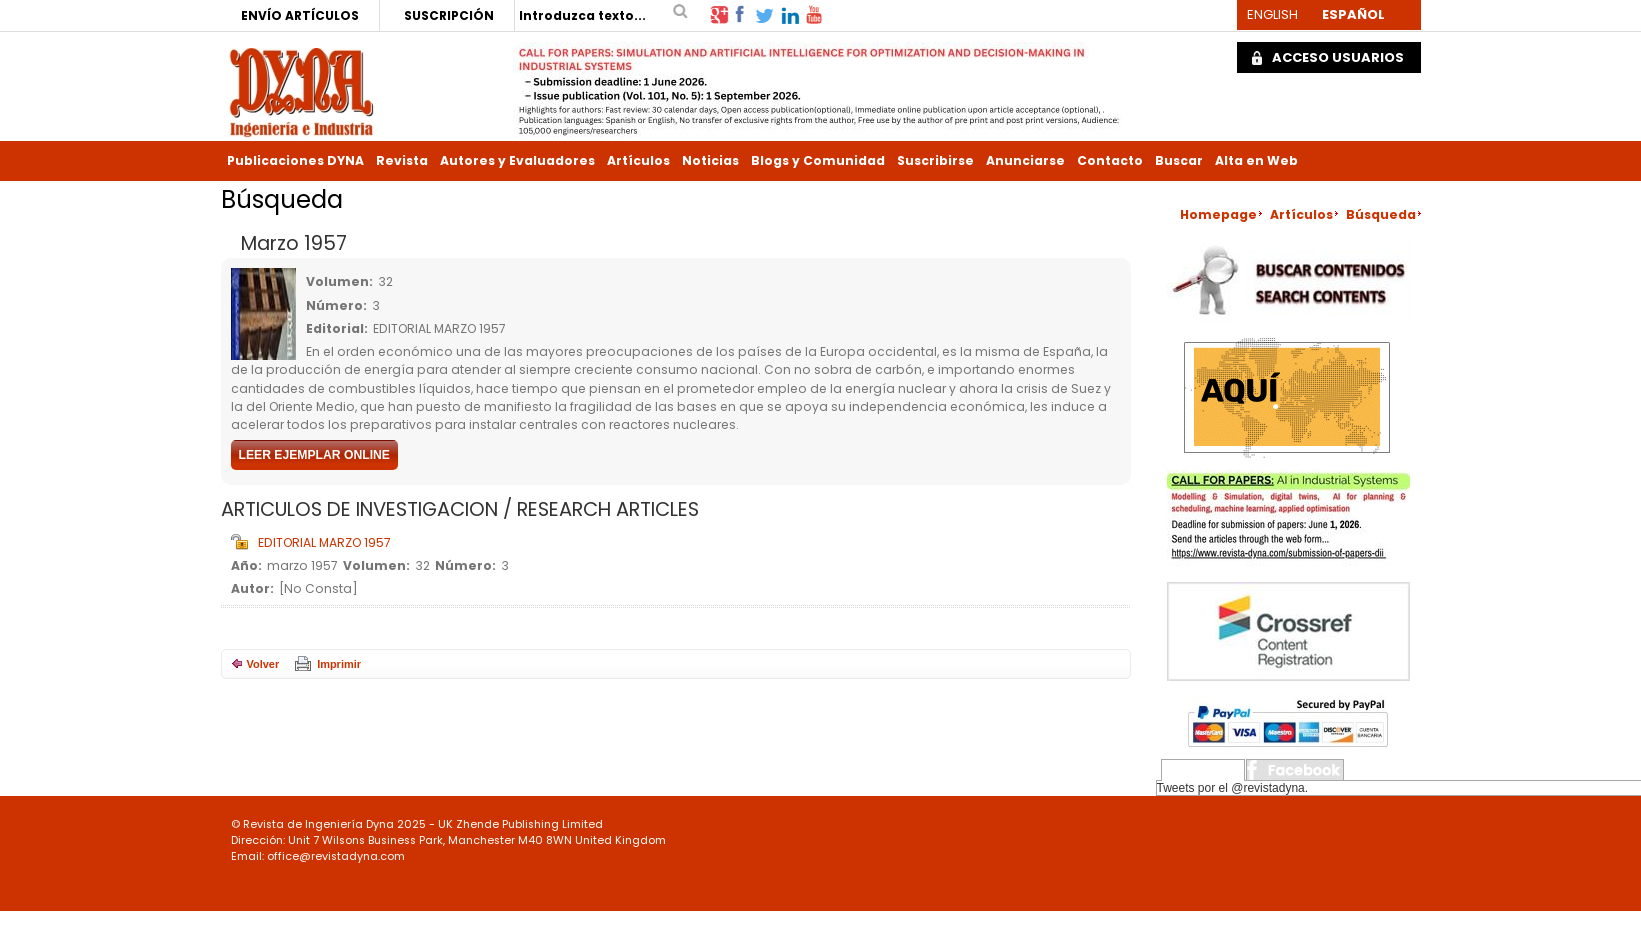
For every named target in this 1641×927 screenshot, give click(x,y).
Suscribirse (935, 160)
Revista (402, 160)
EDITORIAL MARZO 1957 (324, 542)
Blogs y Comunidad (818, 160)
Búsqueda (1381, 214)
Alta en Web (1256, 160)
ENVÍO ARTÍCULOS (300, 15)
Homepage (1218, 214)
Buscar (1179, 160)
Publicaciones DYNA (295, 160)
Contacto (1110, 160)
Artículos (638, 160)
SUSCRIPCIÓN (449, 15)
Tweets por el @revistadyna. (1233, 788)
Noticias (710, 160)
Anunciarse (1025, 160)
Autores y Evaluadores (517, 160)
